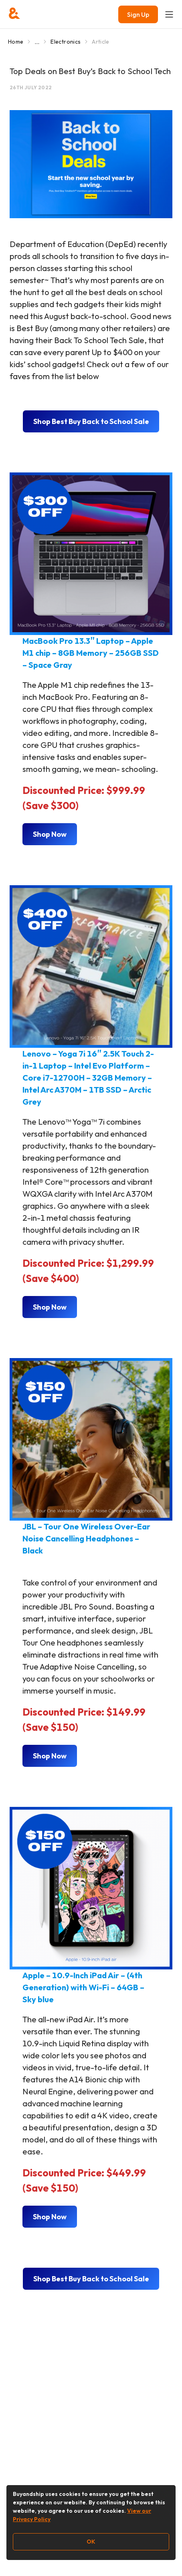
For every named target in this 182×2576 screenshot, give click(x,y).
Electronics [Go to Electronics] (66, 41)
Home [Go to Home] (15, 41)
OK (91, 2541)
